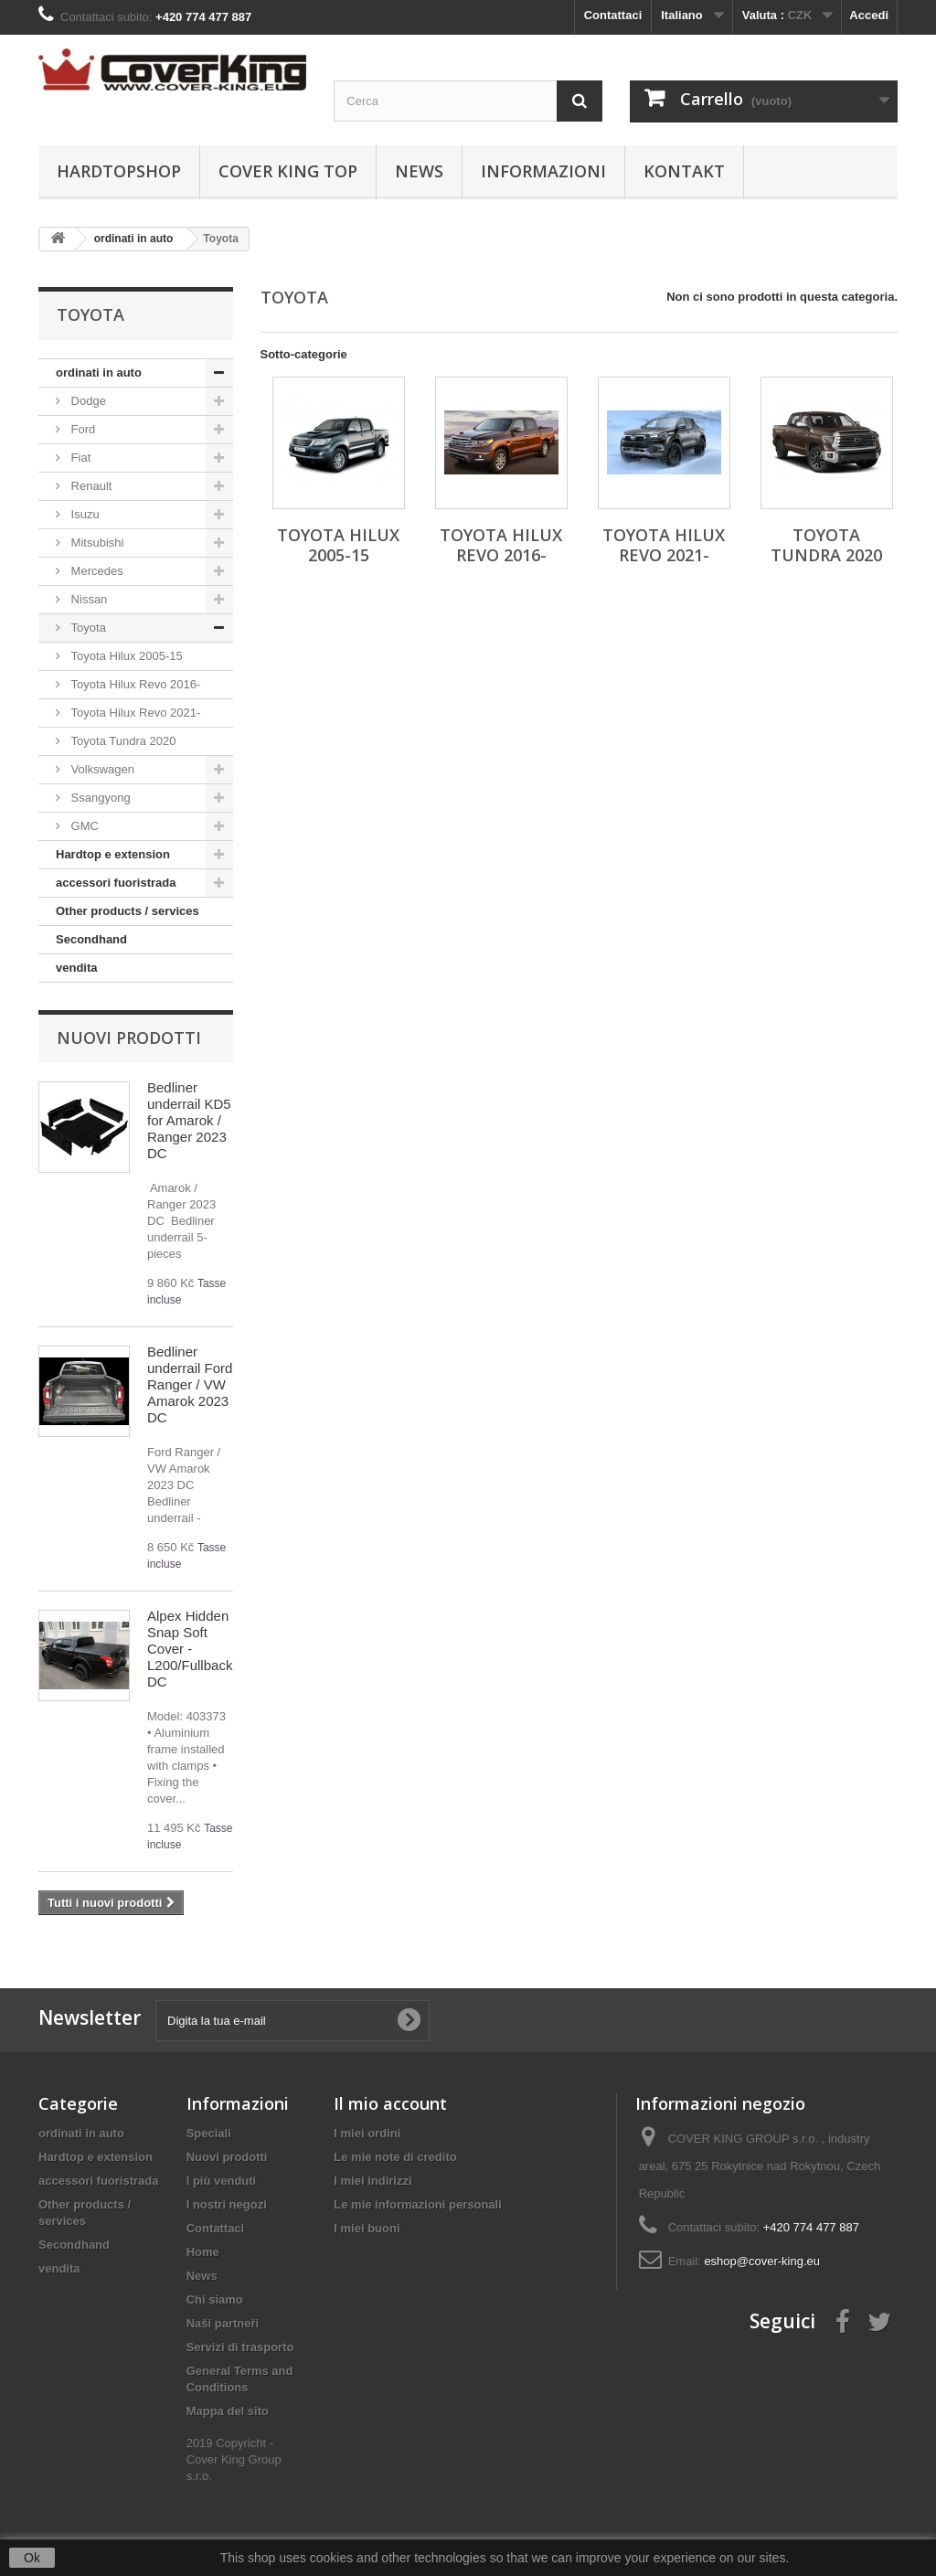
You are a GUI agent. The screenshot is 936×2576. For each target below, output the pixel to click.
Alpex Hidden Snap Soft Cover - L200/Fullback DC (189, 1648)
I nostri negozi (226, 2204)
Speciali (208, 2133)
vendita (77, 967)
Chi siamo (214, 2299)
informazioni (543, 171)
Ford (81, 429)
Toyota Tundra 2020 (122, 741)
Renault (90, 486)
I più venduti (221, 2180)
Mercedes (95, 571)
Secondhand (91, 939)
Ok (32, 2557)
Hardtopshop (119, 171)
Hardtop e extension (113, 854)
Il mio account (390, 2103)
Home (202, 2252)
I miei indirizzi (372, 2180)
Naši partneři (222, 2323)
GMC (83, 826)
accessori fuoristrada (116, 882)
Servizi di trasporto (240, 2347)
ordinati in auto (99, 372)
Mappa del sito (227, 2411)
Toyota (87, 627)
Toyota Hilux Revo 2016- (134, 684)
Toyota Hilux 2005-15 (125, 656)
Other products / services (127, 911)
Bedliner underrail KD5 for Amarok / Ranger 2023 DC (189, 1120)
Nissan (87, 599)
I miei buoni (366, 2228)
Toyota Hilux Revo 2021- (134, 712)
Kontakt (684, 171)
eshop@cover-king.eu (762, 2261)
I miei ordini (367, 2133)
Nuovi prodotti (129, 1037)
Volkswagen (101, 769)
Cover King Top (287, 171)
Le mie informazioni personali (417, 2204)
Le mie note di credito (395, 2157)
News (419, 171)
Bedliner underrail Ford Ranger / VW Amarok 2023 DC (189, 1384)
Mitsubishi (95, 542)
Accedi (868, 15)
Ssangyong (99, 797)
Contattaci (613, 15)
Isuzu (84, 514)
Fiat (79, 457)
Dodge (87, 401)
